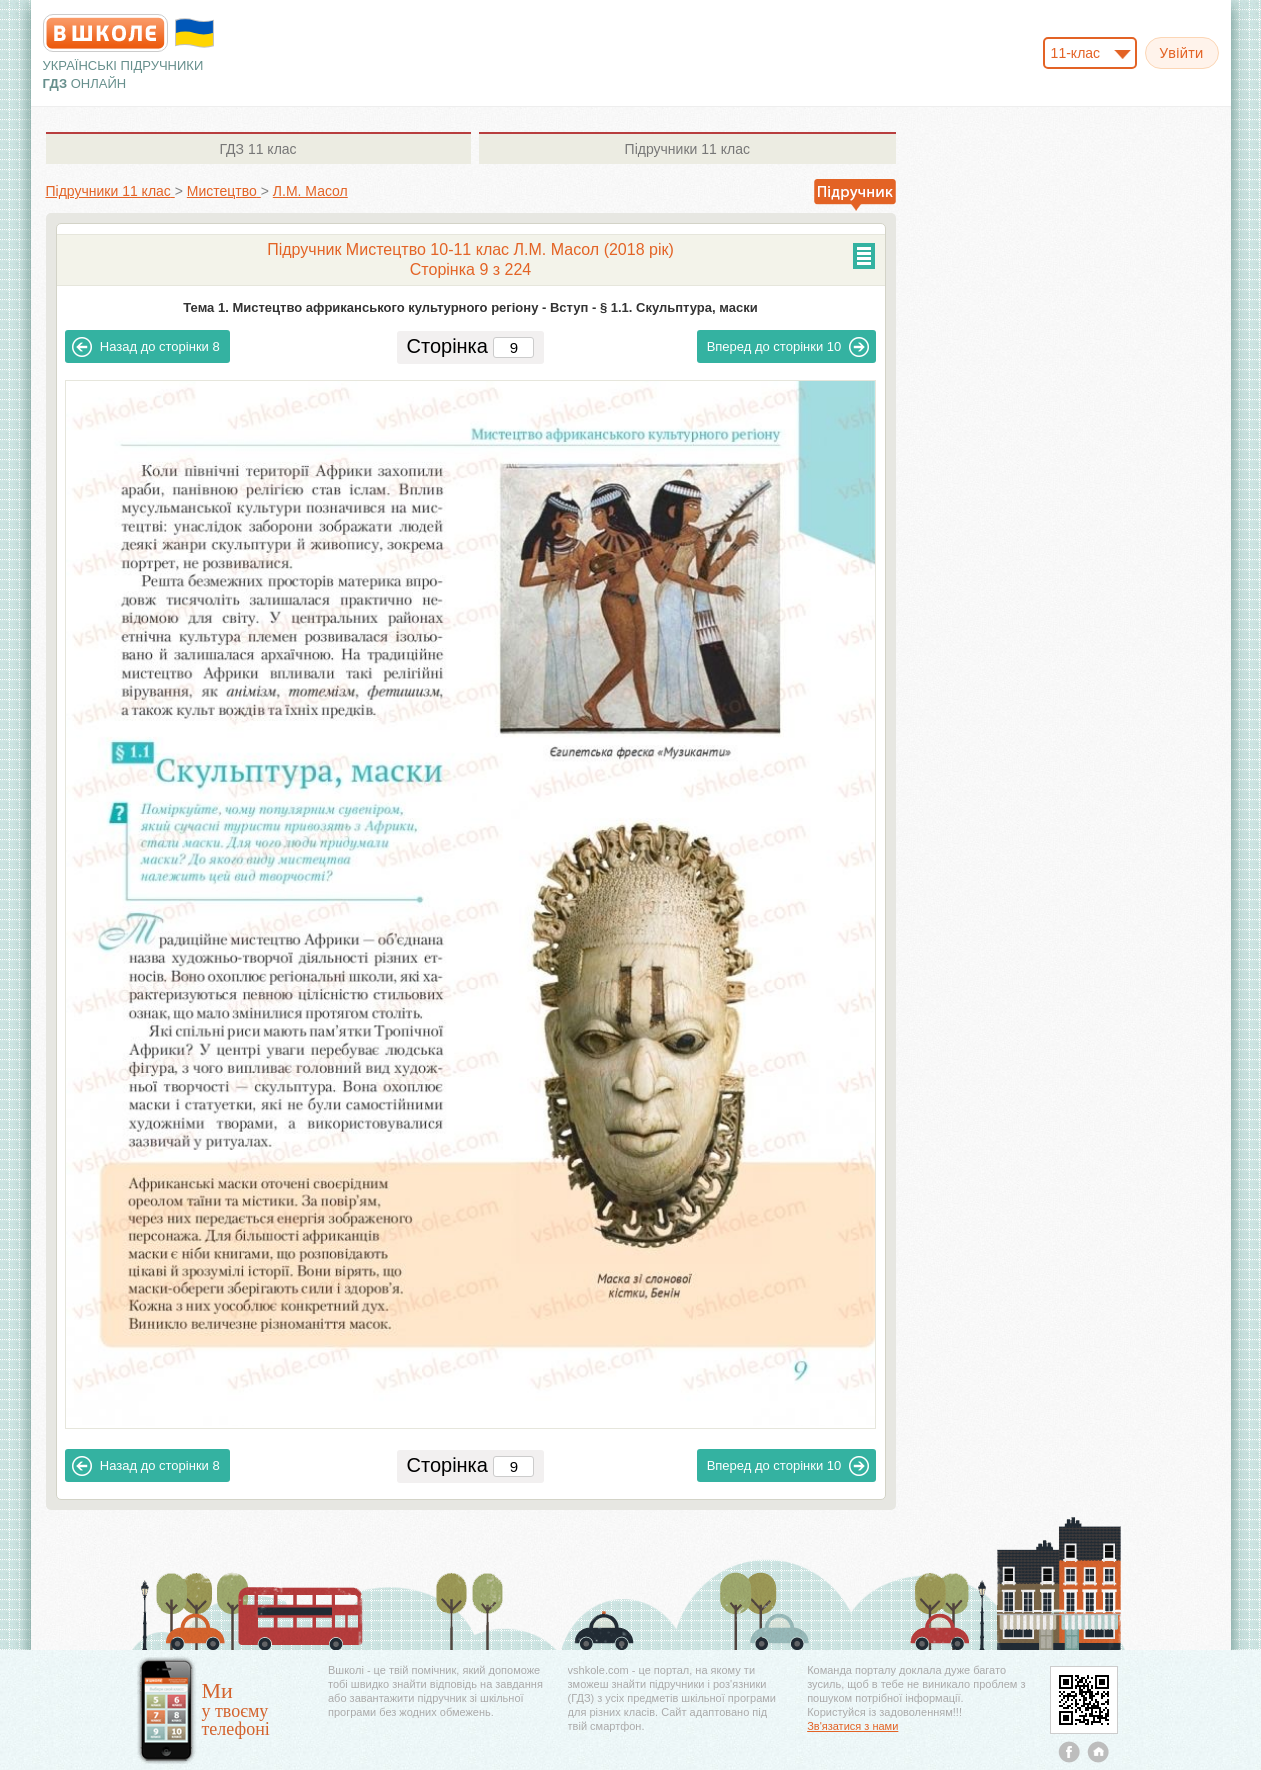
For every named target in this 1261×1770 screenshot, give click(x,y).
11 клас (257, 149)
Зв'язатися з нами (852, 1726)
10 (788, 347)
